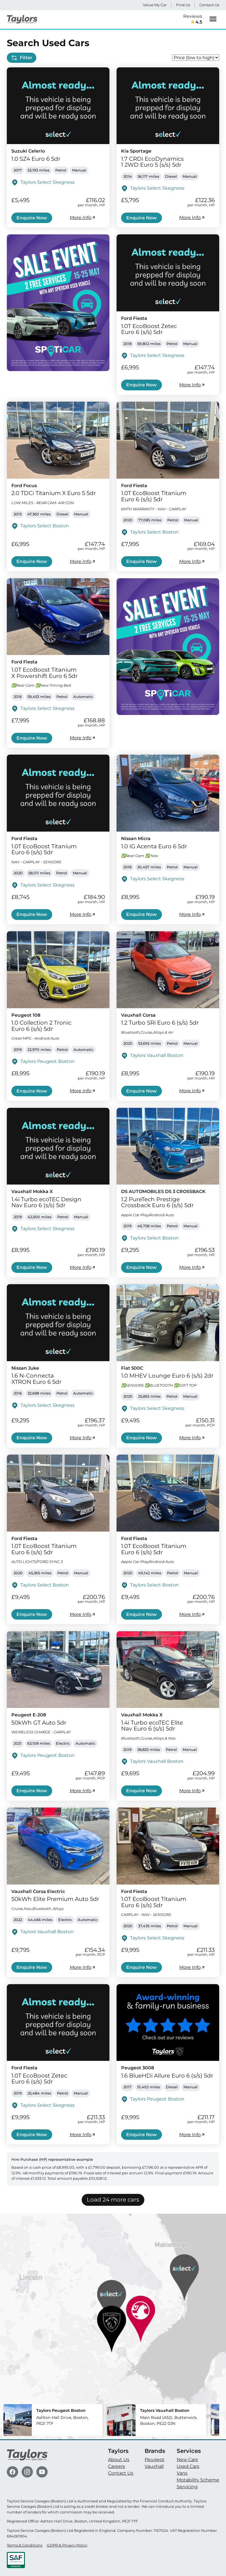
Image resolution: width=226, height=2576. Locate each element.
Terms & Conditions (24, 2545)
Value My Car (155, 5)
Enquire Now (31, 217)
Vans (182, 2473)
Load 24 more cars (113, 2199)
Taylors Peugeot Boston (47, 1061)
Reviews (192, 19)
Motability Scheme (198, 2480)
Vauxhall (154, 2466)
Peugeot (154, 2459)
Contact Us (209, 5)
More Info (83, 217)
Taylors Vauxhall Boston (156, 1055)
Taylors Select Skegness (47, 182)
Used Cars (188, 2466)
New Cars (187, 2459)
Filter (21, 57)
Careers (116, 2466)
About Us (118, 2459)
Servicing (187, 2486)
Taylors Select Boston (44, 525)
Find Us (183, 5)
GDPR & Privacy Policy (67, 2545)
